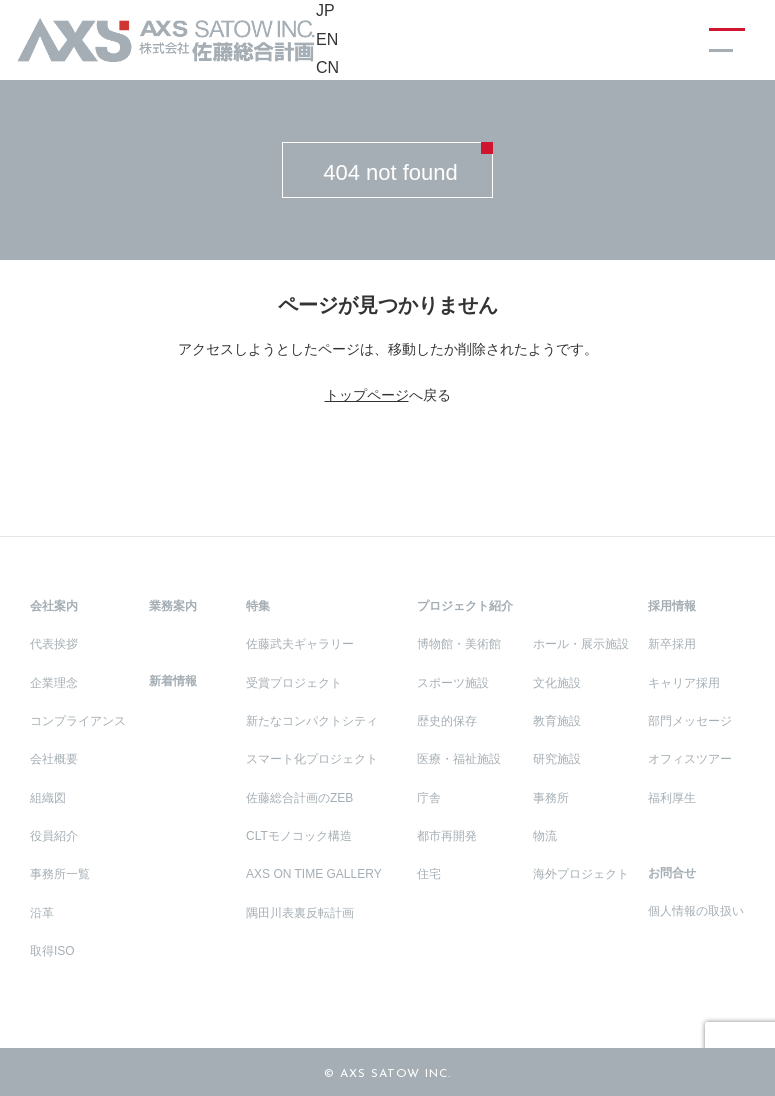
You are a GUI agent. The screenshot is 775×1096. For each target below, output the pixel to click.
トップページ (367, 395)
